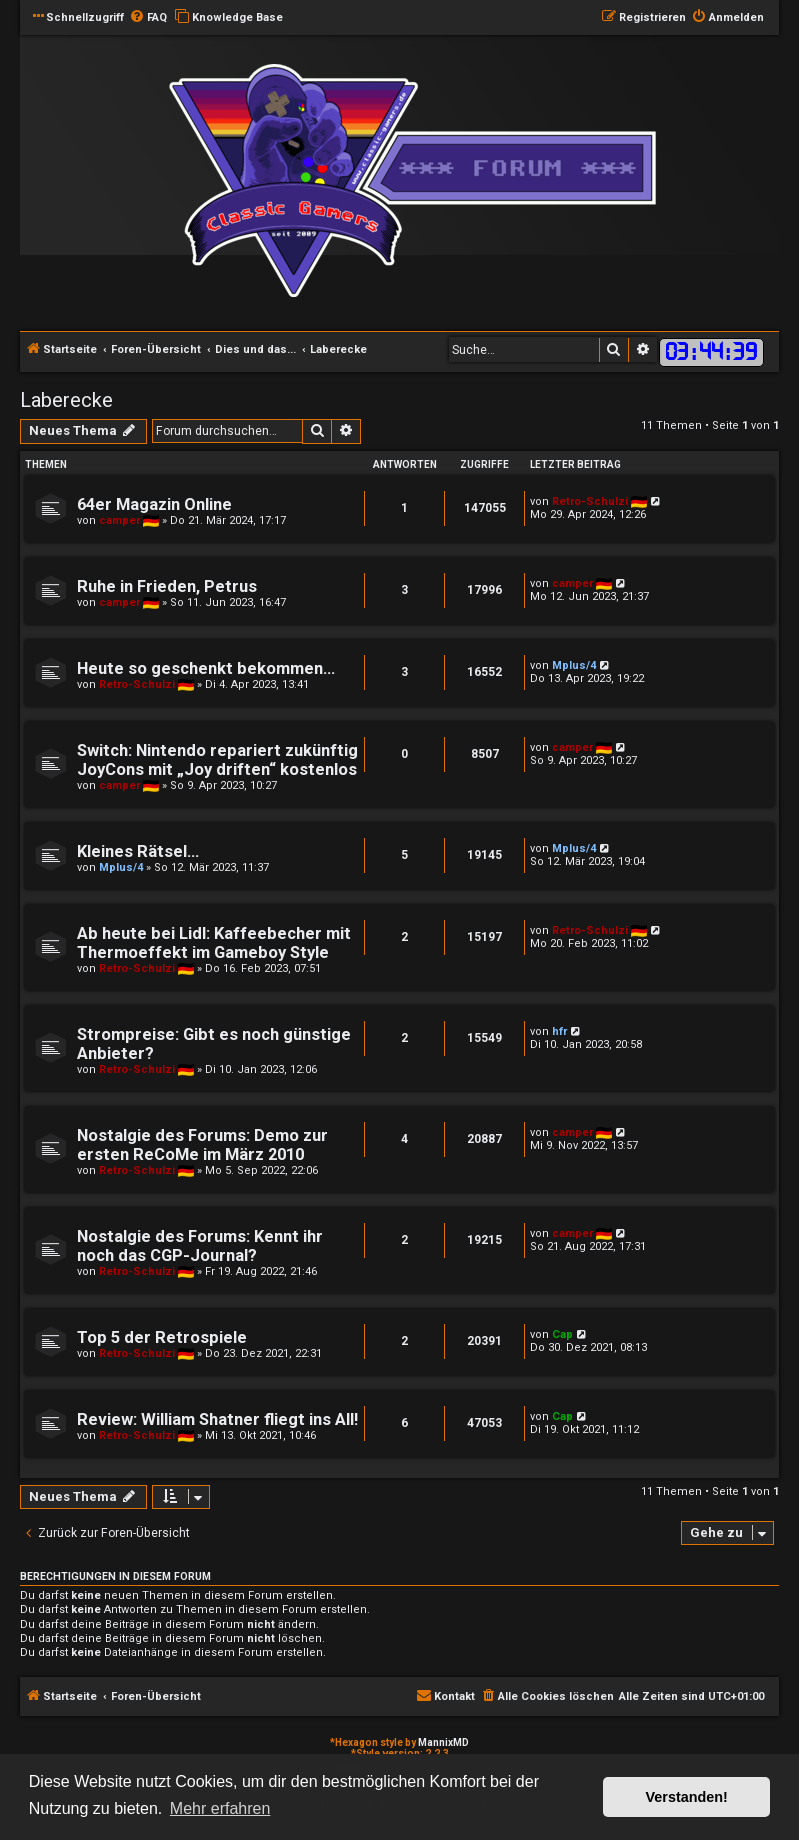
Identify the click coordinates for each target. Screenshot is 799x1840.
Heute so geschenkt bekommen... (206, 668)
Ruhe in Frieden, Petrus (167, 586)
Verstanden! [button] (687, 1797)
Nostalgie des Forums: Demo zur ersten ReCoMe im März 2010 (202, 1145)
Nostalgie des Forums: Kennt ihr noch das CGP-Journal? (200, 1246)
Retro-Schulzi (590, 501)
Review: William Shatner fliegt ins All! (217, 1419)
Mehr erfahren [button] (220, 1808)
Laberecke (66, 400)
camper (119, 520)
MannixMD (443, 1742)
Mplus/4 (574, 665)
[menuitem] (148, 18)
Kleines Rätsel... (138, 851)
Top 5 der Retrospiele (162, 1337)
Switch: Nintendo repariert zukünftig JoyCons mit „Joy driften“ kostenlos (217, 760)
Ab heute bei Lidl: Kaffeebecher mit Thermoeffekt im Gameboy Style (214, 943)
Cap (562, 1334)
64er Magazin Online (154, 504)
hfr (559, 1031)
